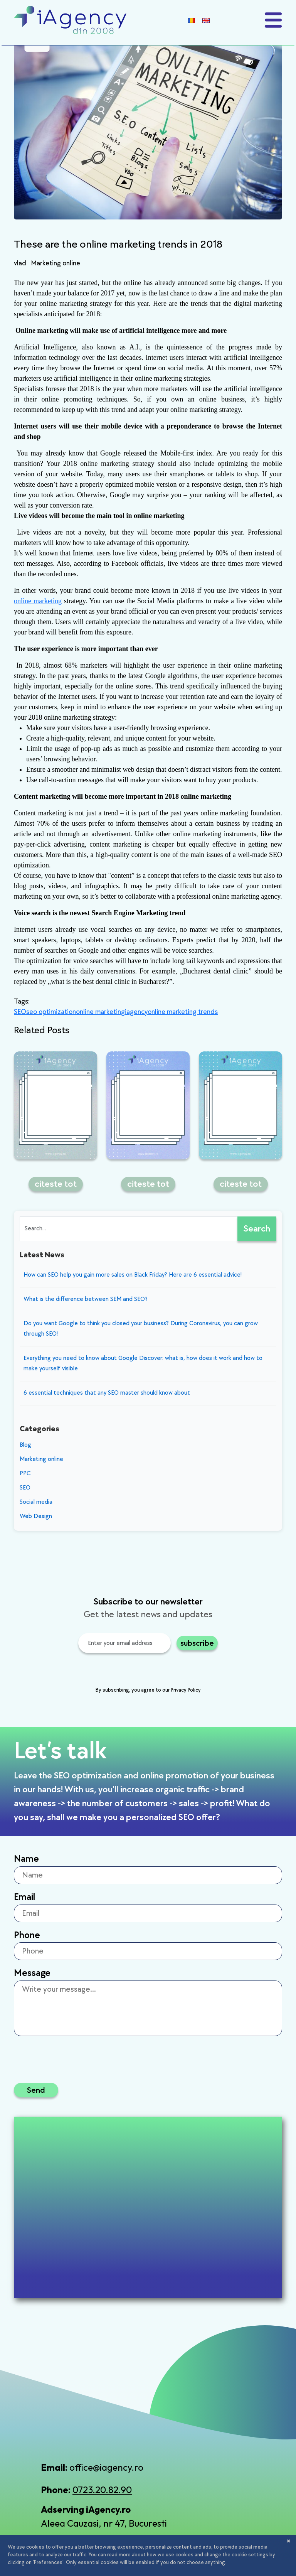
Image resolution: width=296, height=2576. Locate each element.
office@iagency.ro (106, 2467)
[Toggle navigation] (273, 20)
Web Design (36, 1516)
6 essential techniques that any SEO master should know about (107, 1393)
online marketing (38, 601)
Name (26, 1858)
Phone (27, 1935)
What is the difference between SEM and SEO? (86, 1299)
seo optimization (51, 1012)
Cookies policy (254, 2554)
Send (36, 2090)
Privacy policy (137, 2554)
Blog (25, 1445)
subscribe (197, 1643)
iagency (136, 1012)
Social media (36, 1502)
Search (257, 1228)
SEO (20, 1012)
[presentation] (116, 1671)
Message (32, 1973)
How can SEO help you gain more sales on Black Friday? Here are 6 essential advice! (133, 1275)
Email (24, 1897)
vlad (20, 263)
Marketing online (55, 263)
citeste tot (56, 1183)
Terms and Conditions (189, 2554)
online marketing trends (183, 1012)
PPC (25, 1473)
